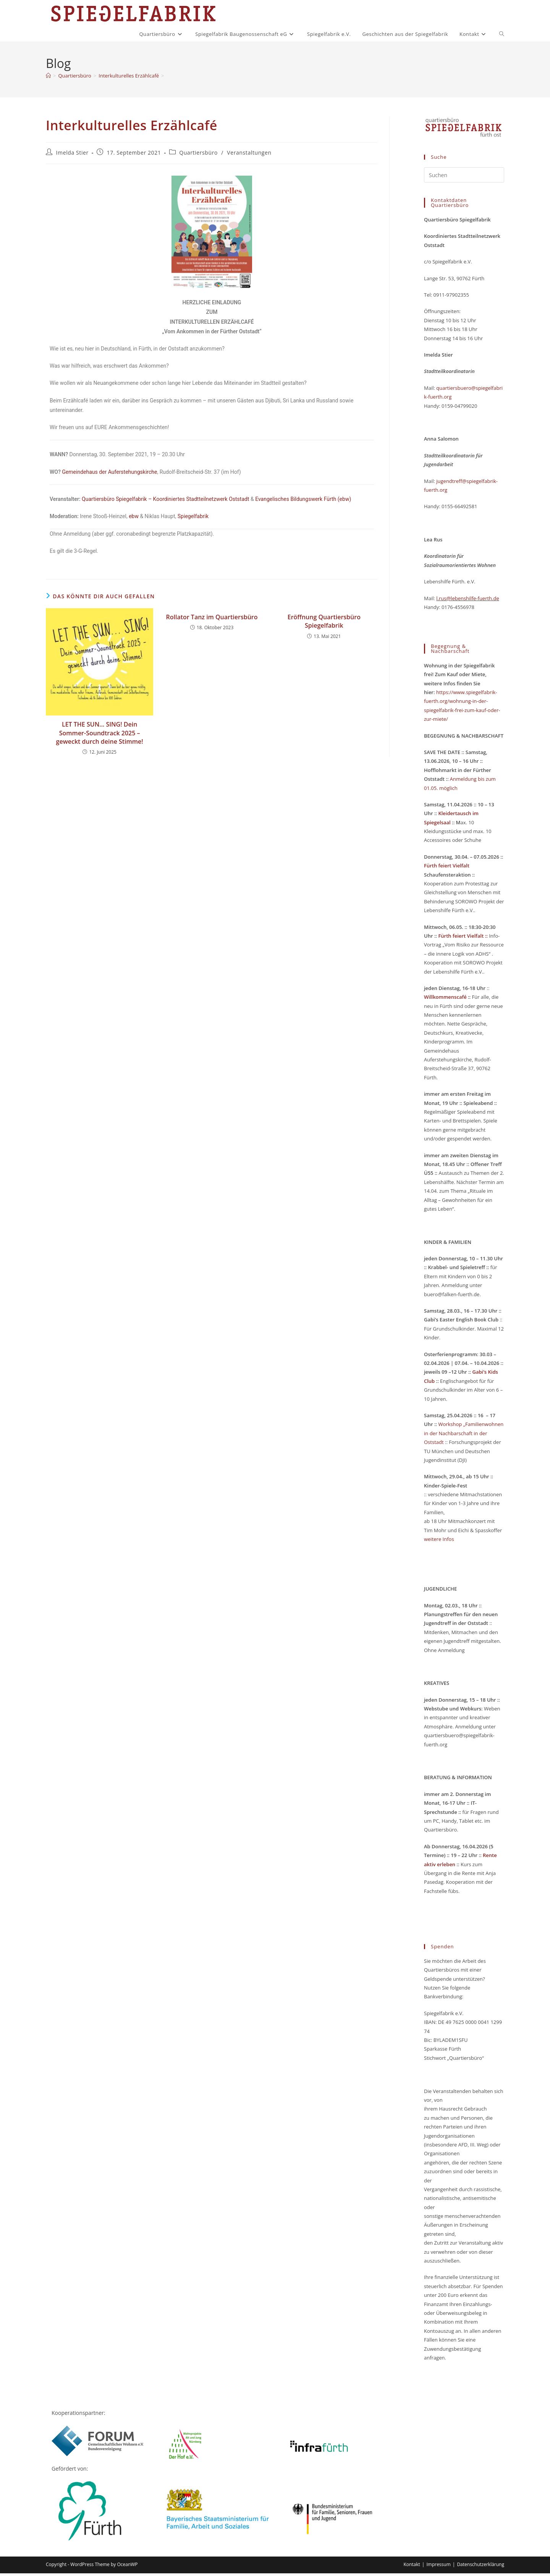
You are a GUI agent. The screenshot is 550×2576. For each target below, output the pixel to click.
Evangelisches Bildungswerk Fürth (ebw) (303, 502)
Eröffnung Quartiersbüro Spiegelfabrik (324, 623)
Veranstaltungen (249, 155)
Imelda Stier (72, 155)
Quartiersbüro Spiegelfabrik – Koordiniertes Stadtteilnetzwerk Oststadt (165, 502)
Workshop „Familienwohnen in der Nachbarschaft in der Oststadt (463, 1435)
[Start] (48, 78)
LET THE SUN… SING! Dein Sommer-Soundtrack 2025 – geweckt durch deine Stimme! (99, 735)
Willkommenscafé (446, 999)
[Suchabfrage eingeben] (464, 177)
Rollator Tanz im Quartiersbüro (212, 619)
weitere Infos (439, 1541)
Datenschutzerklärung (480, 2567)
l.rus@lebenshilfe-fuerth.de (467, 601)
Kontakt (411, 2567)
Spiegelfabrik (193, 519)
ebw (134, 519)
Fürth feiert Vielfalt (446, 868)
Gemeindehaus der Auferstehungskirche (109, 475)
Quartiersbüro (198, 155)
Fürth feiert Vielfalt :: (462, 938)
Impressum (438, 2567)
